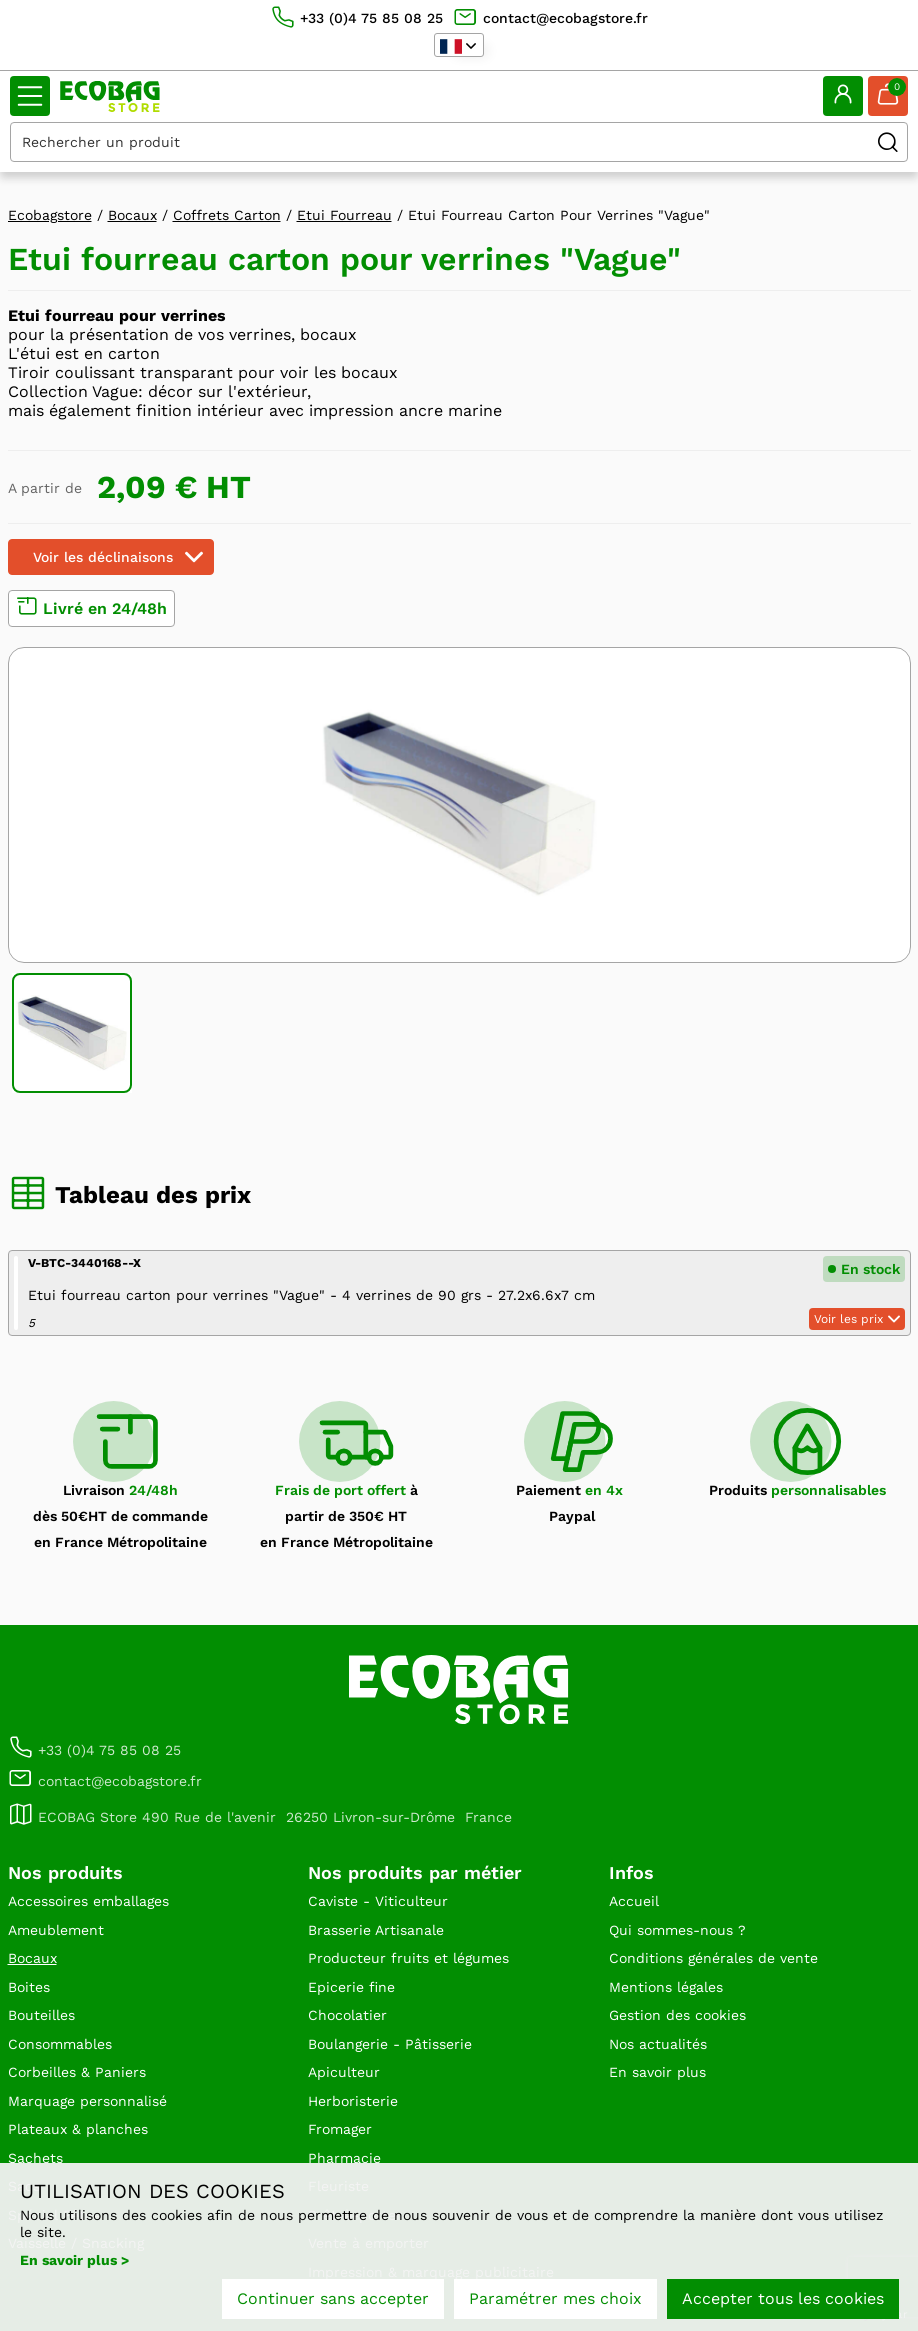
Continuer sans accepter (333, 2298)
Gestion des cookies (677, 2015)
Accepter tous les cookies (783, 2298)
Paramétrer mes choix (555, 2298)
